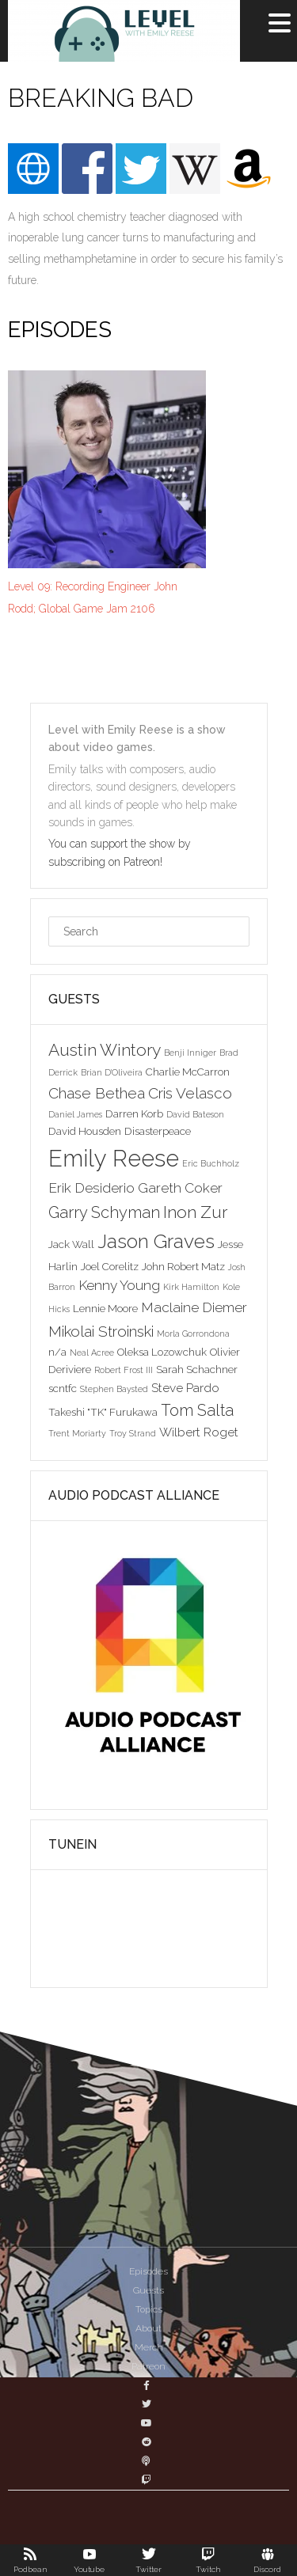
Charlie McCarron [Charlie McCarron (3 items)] (188, 1071)
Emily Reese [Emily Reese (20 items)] (113, 1158)
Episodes (148, 2271)
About (148, 2328)
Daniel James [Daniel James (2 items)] (75, 1114)
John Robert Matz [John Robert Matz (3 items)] (183, 1266)
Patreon (148, 2366)
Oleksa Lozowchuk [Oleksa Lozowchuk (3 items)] (162, 1351)
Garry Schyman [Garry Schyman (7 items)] (104, 1212)
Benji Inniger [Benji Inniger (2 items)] (190, 1052)
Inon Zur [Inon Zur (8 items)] (195, 1212)
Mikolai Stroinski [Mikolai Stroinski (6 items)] (101, 1331)
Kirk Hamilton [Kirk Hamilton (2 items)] (191, 1287)
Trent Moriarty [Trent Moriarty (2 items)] (77, 1433)
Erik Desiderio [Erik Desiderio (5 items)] (91, 1188)
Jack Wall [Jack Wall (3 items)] (71, 1244)
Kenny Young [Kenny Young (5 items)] (119, 1285)
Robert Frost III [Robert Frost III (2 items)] (123, 1370)
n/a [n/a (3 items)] (57, 1351)
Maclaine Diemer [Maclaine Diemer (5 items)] (194, 1307)
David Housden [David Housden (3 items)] (84, 1131)
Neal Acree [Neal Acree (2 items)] (92, 1352)
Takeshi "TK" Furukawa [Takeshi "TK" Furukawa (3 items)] (103, 1412)
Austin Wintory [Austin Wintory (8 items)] (104, 1050)
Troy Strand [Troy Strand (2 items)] (132, 1433)
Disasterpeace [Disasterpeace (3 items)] (157, 1131)
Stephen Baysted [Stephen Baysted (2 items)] (114, 1389)
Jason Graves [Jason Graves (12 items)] (156, 1241)
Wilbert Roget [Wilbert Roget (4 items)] (198, 1432)
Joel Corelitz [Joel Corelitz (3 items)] (110, 1266)
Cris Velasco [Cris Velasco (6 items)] (190, 1093)
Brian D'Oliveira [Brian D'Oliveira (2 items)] (112, 1072)
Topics (148, 2309)
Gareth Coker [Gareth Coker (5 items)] (180, 1188)
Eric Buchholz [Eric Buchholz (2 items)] (210, 1163)
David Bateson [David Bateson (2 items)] (195, 1114)
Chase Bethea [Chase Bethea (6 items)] (96, 1093)
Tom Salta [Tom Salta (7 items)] (197, 1410)
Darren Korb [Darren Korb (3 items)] (134, 1113)
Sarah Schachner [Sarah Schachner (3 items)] (197, 1369)
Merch (149, 2347)
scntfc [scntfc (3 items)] (62, 1388)
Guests (148, 2290)
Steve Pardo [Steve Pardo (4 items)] (185, 1387)
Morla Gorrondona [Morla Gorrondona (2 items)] (193, 1333)
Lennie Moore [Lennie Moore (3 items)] (105, 1308)
